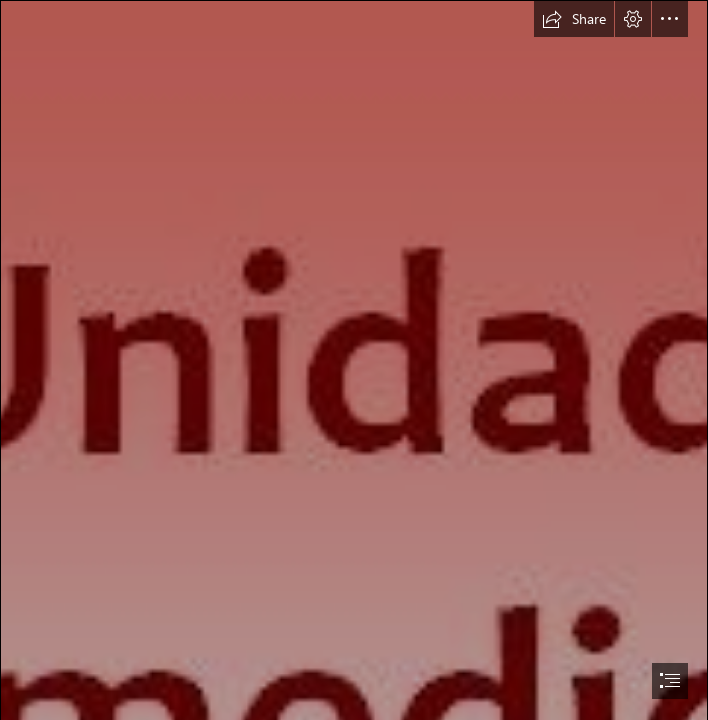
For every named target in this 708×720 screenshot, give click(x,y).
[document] (354, 360)
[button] (574, 19)
